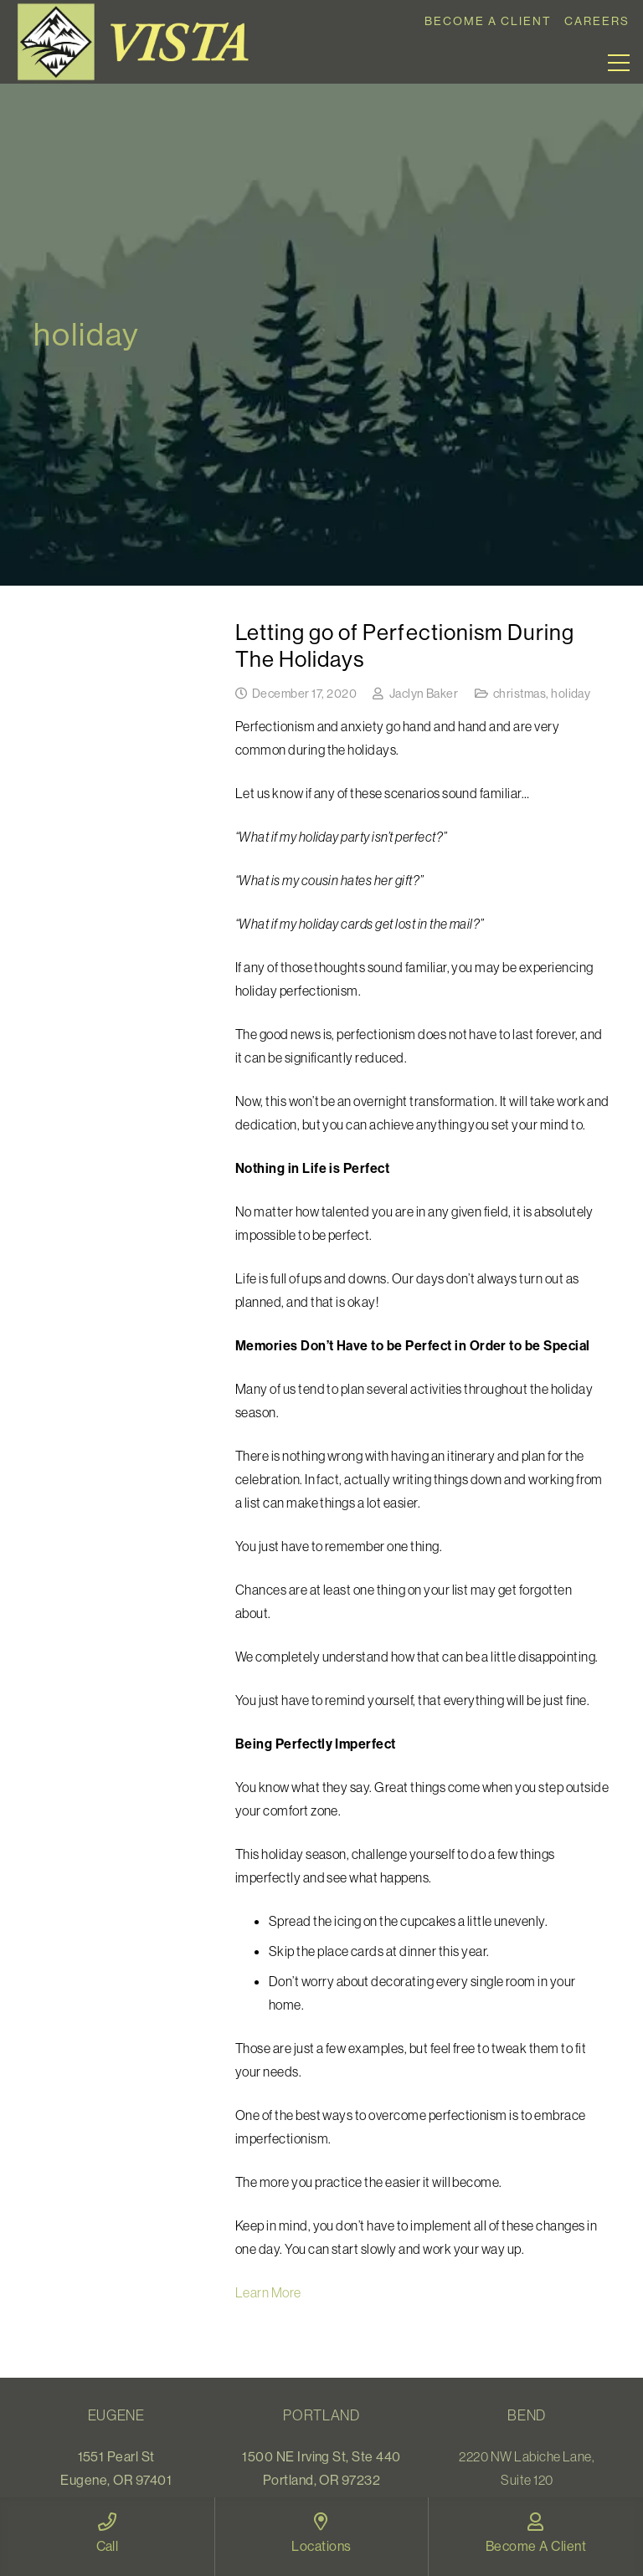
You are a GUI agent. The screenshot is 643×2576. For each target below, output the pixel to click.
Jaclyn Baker (424, 693)
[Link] (139, 42)
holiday (570, 693)
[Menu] (618, 63)
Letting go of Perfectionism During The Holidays (404, 645)
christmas (519, 693)
